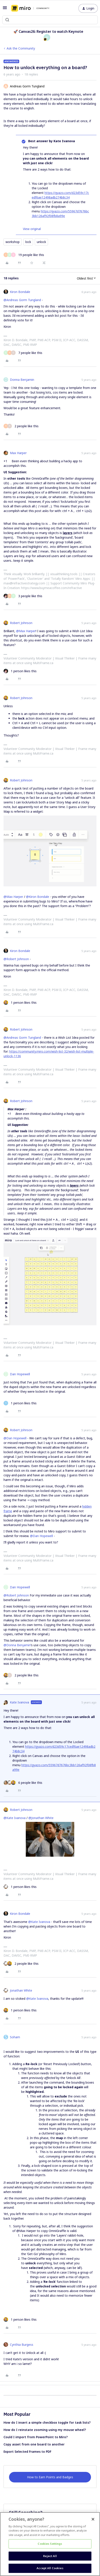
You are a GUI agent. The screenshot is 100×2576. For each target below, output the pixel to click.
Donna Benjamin (22, 379)
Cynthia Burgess (21, 2344)
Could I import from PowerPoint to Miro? (36, 2437)
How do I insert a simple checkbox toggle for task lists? (47, 2422)
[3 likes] (23, 596)
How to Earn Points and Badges (50, 2477)
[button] (4, 9)
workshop (13, 242)
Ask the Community (21, 48)
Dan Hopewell (20, 1374)
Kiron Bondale (20, 292)
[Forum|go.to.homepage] (30, 8)
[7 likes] (23, 352)
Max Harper (18, 453)
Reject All (50, 2556)
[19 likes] (24, 254)
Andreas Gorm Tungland (27, 86)
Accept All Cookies (50, 2568)
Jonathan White (21, 1990)
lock (28, 242)
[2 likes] (21, 426)
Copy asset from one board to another (34, 2444)
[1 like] (20, 671)
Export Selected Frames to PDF (27, 2451)
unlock (41, 242)
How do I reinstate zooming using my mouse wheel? (45, 2430)
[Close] (93, 2519)
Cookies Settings (50, 2544)
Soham (15, 2037)
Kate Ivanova (19, 1702)
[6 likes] (23, 1782)
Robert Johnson (21, 623)
